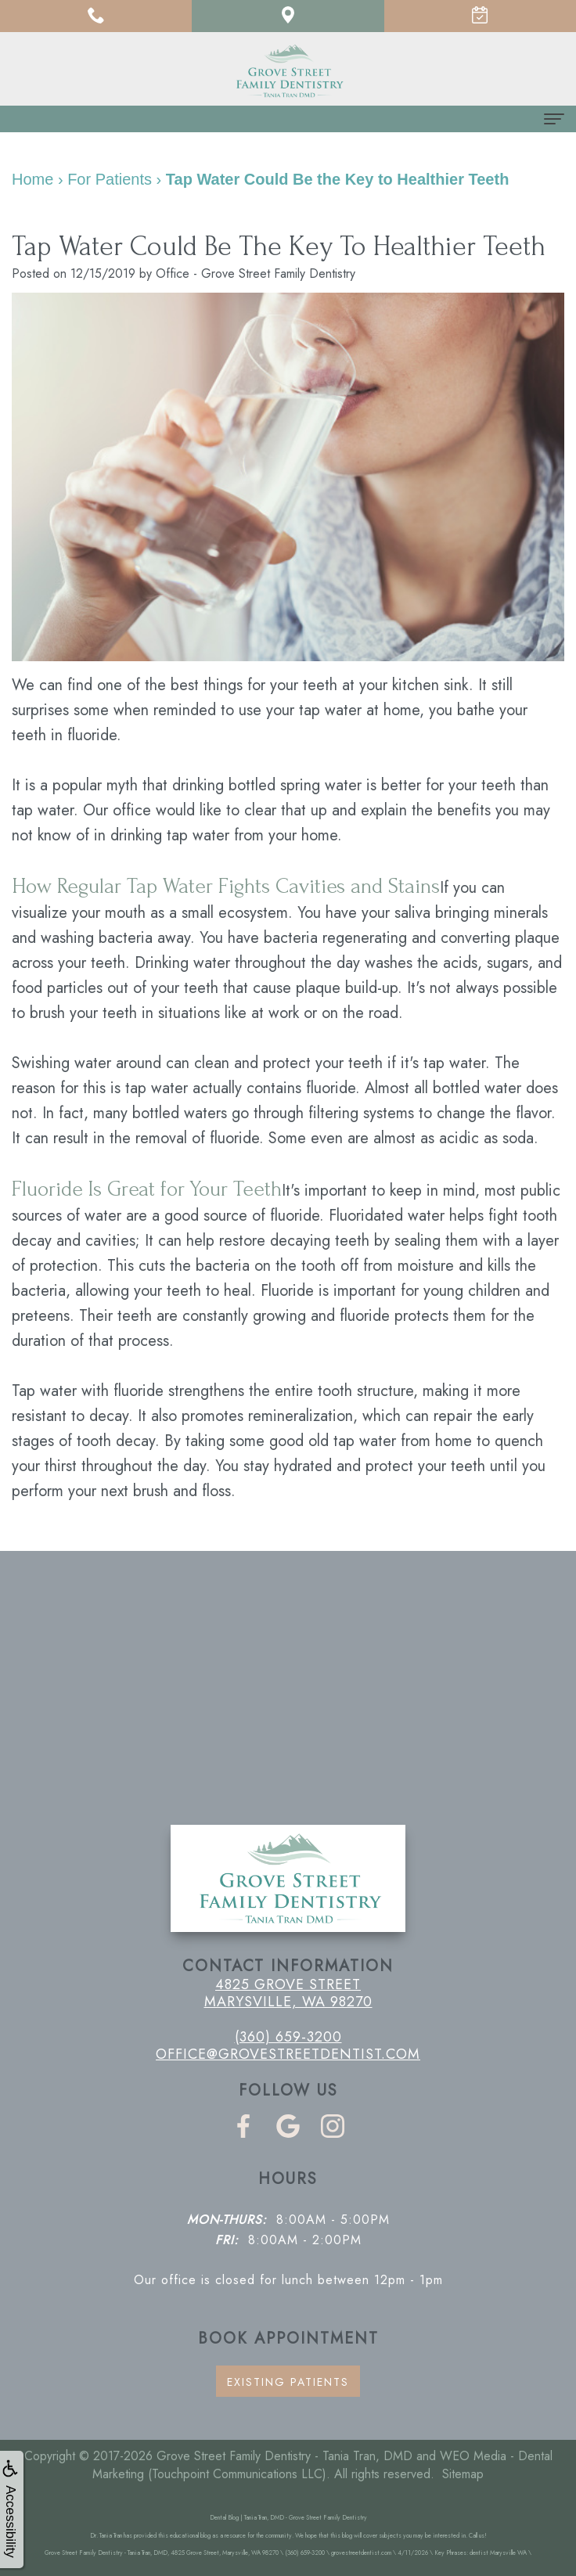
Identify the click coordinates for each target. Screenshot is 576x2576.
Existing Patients (288, 2382)
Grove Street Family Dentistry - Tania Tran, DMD (284, 2456)
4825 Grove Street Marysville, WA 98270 (288, 1993)
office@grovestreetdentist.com (288, 2054)
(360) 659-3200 (288, 2037)
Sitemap (463, 2474)
